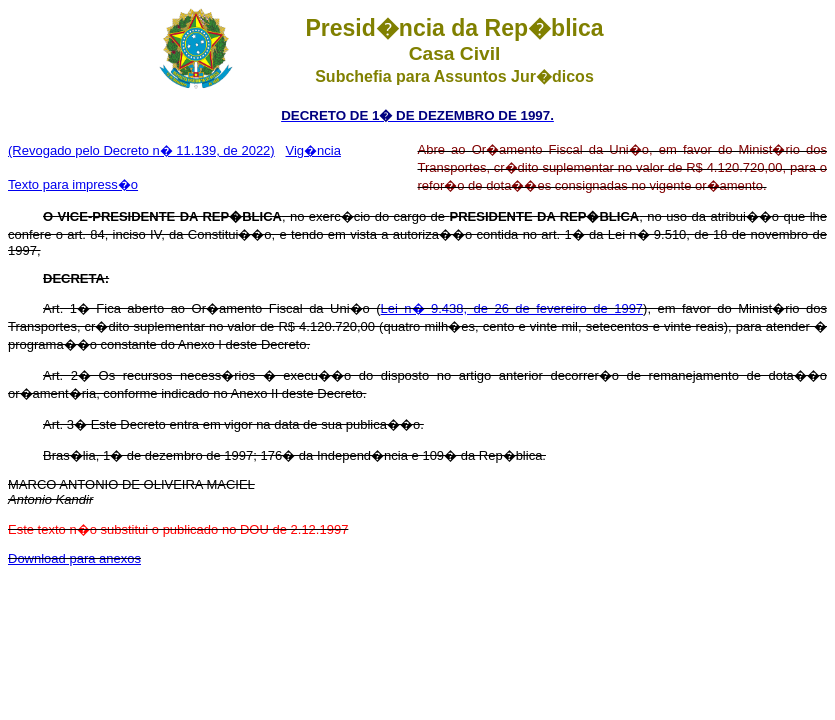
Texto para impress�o (73, 184)
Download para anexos (74, 558)
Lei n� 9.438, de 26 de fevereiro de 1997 (512, 308)
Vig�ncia (313, 150)
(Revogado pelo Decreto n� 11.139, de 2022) (141, 150)
